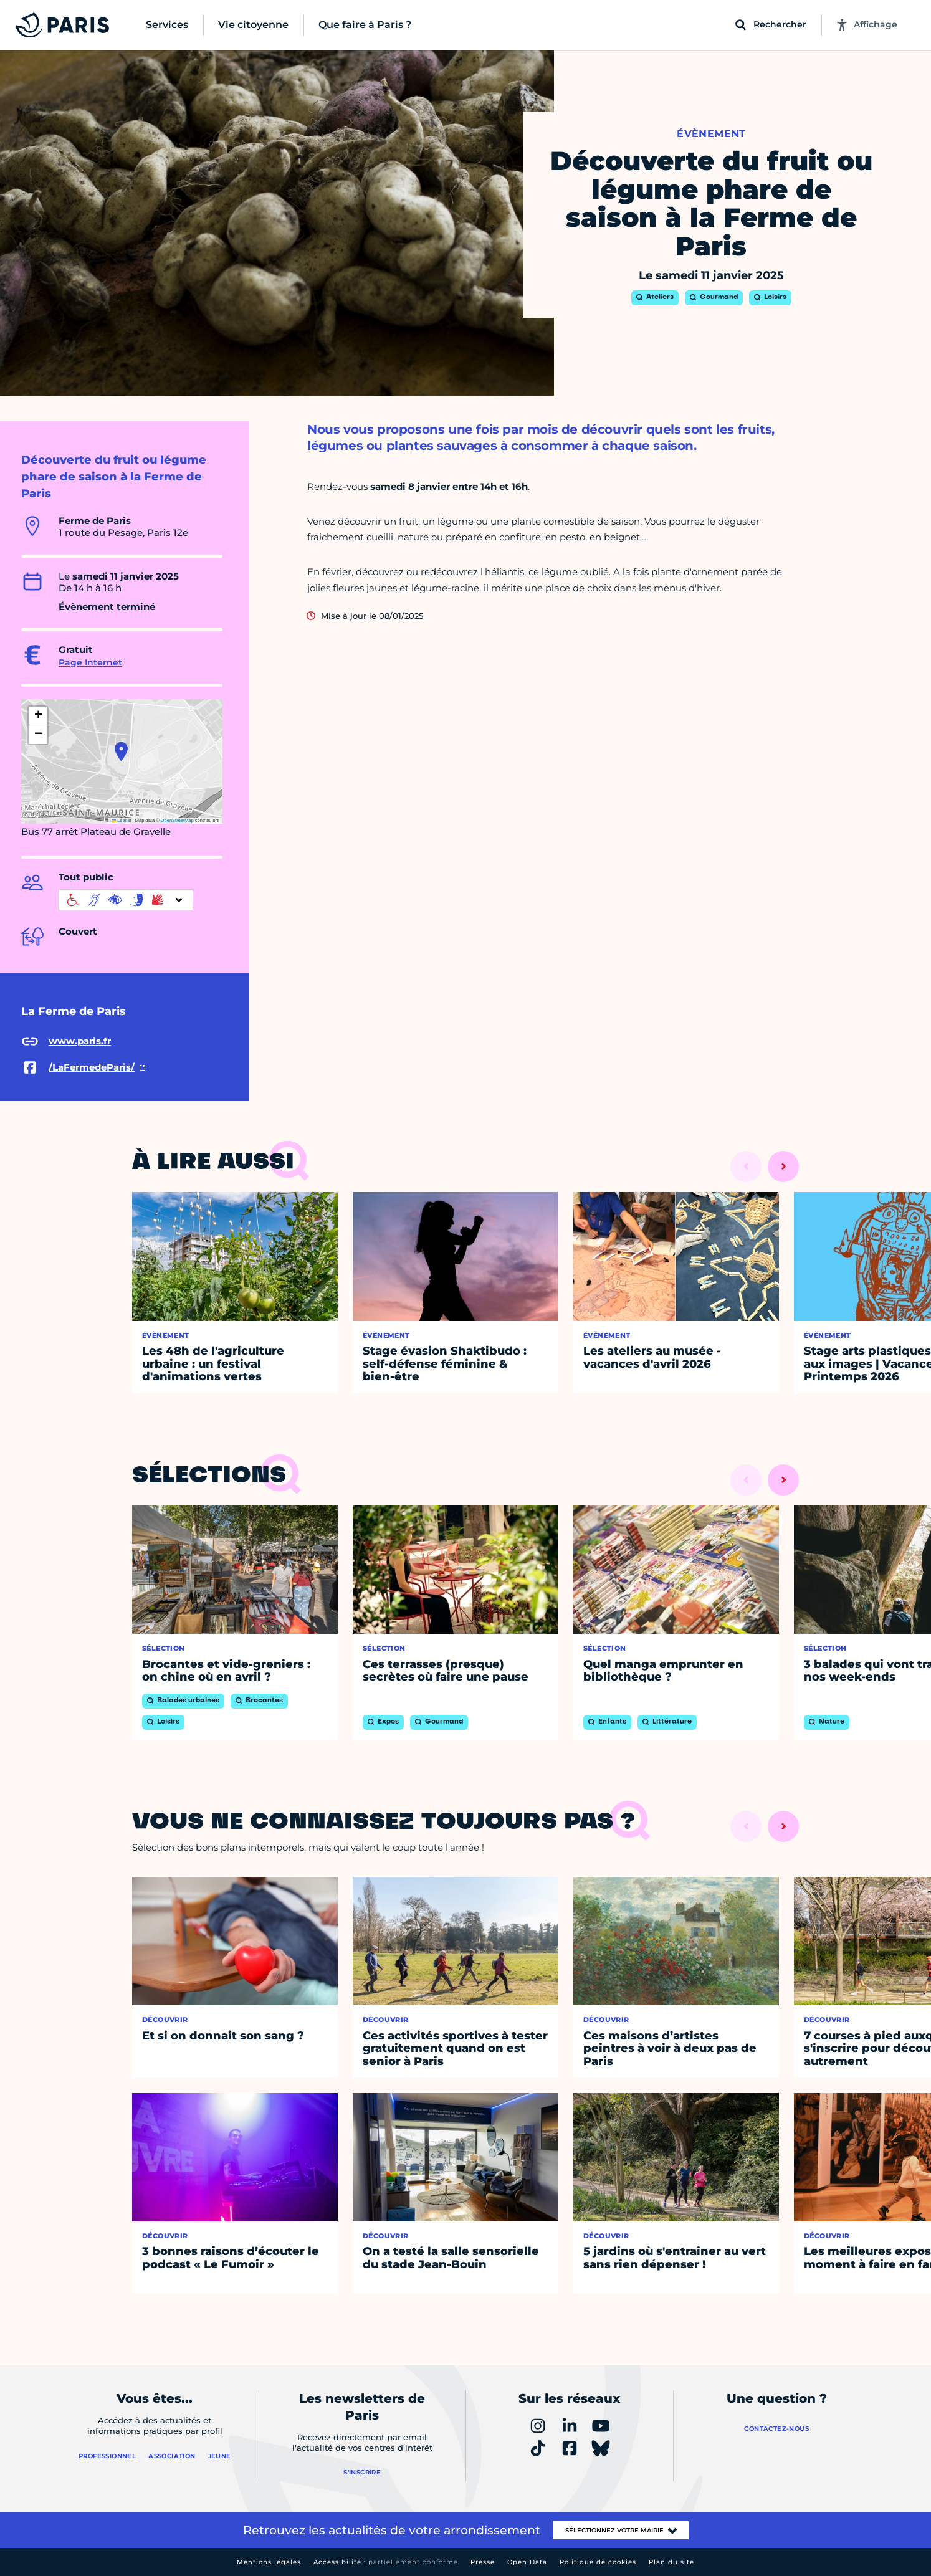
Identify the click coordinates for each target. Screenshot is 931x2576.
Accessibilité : (385, 2562)
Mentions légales (269, 2562)
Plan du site (671, 2562)
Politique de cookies (598, 2562)
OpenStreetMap (177, 820)
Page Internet (90, 662)
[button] (121, 751)
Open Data (527, 2562)
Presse (482, 2562)
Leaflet (121, 820)
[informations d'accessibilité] (126, 899)
